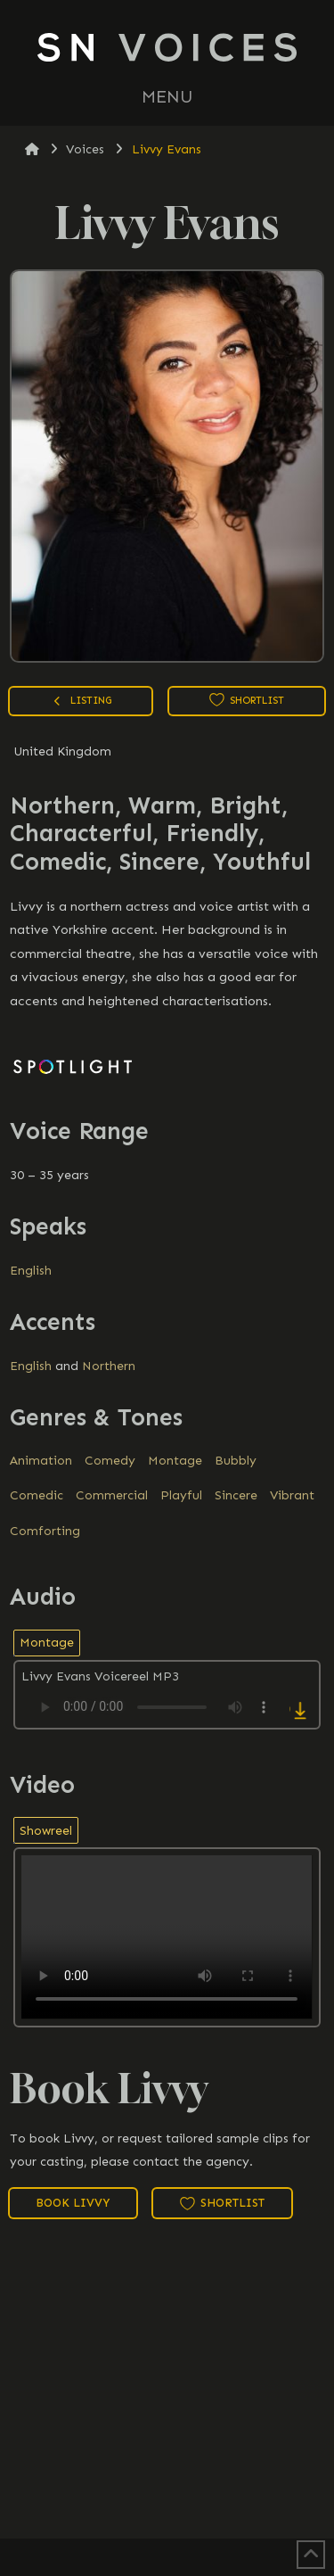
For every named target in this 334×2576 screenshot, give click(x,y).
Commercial (112, 1495)
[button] (167, 97)
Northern (108, 1366)
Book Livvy (73, 2202)
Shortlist (246, 699)
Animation (41, 1460)
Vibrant (292, 1495)
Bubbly (236, 1460)
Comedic (36, 1495)
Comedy (110, 1460)
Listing (80, 702)
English (31, 1270)
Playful (181, 1495)
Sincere (236, 1495)
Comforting (45, 1531)
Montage (175, 1460)
